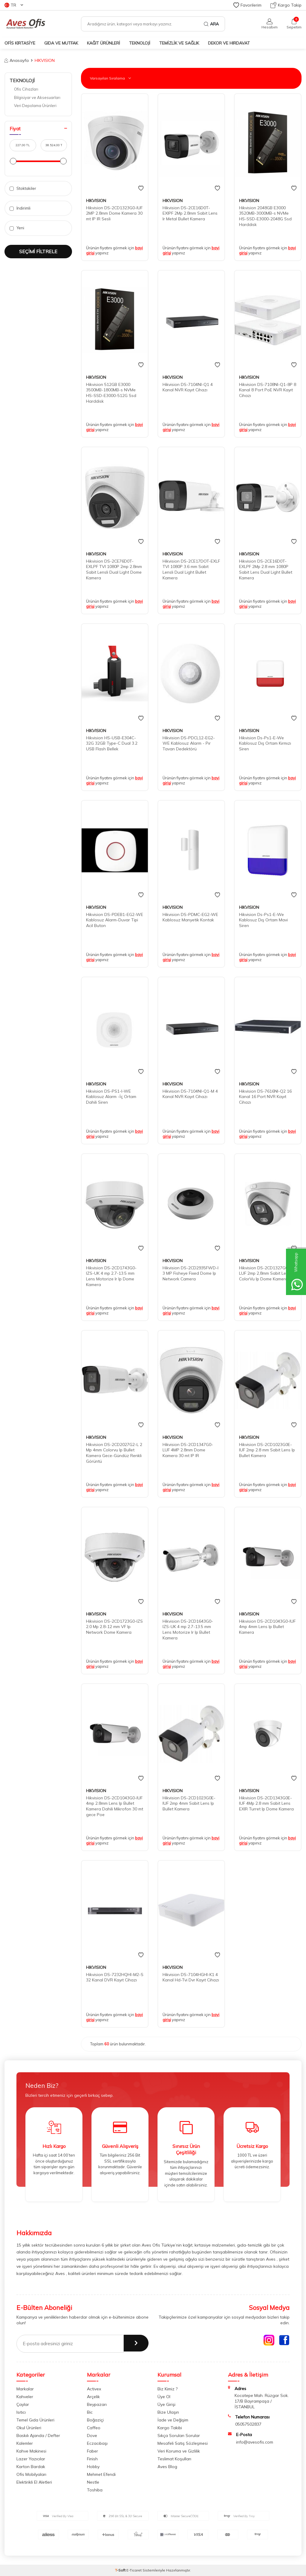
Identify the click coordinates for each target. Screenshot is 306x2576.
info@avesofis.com (254, 2442)
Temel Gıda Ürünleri (35, 2420)
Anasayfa (16, 60)
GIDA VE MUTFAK (61, 43)
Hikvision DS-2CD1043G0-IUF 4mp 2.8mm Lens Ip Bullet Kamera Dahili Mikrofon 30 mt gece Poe (114, 1806)
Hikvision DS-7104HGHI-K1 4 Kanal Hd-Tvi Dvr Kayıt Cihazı (191, 1977)
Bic (90, 2412)
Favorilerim (247, 5)
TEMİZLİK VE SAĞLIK (179, 43)
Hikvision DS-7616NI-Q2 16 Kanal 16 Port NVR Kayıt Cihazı (265, 1096)
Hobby (93, 2466)
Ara (211, 24)
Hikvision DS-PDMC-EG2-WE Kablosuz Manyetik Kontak (190, 917)
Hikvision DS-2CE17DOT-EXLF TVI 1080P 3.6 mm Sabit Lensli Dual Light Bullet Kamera (191, 569)
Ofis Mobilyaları (31, 2474)
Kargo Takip (286, 5)
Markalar (25, 2389)
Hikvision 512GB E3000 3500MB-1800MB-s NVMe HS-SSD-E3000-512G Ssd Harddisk (111, 393)
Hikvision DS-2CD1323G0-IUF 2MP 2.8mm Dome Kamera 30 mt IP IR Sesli (114, 213)
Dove (92, 2435)
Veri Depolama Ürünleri (35, 105)
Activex (94, 2389)
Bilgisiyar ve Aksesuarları (37, 97)
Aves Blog (167, 2466)
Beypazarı (97, 2404)
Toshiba (94, 2490)
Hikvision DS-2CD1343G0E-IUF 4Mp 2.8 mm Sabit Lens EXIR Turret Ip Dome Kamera (266, 1803)
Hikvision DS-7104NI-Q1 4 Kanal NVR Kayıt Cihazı (188, 387)
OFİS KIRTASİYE (19, 43)
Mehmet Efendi (101, 2474)
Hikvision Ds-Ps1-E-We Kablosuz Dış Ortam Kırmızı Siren (265, 743)
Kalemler (24, 2443)
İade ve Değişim (172, 2420)
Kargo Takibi (169, 2427)
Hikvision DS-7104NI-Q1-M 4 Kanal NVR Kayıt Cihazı (190, 1094)
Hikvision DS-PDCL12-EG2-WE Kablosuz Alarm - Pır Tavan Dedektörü (189, 743)
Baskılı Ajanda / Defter (38, 2435)
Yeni (17, 227)
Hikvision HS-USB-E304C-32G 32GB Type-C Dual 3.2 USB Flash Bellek (111, 743)
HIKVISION (96, 200)
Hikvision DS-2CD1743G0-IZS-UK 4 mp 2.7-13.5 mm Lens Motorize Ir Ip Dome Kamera (111, 1276)
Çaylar (22, 2404)
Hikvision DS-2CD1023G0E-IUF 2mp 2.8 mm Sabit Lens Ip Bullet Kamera (267, 1450)
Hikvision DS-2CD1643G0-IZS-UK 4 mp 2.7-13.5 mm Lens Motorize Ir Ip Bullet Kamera (188, 1629)
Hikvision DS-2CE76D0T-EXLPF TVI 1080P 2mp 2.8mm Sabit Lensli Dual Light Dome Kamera (114, 569)
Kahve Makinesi (31, 2451)
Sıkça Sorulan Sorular (178, 2435)
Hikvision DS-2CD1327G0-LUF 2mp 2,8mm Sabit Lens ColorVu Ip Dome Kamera (264, 1273)
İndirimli (20, 208)
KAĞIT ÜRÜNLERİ (103, 43)
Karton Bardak (30, 2466)
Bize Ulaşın (168, 2412)
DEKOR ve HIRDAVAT (229, 43)
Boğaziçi (95, 2420)
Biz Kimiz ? (167, 2389)
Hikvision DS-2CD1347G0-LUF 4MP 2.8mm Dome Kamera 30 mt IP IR (188, 1450)
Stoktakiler (23, 188)
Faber (92, 2451)
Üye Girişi (166, 2404)
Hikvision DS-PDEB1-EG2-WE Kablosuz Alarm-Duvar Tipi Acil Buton (114, 920)
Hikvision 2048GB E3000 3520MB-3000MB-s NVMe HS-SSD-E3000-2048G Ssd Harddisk (265, 216)
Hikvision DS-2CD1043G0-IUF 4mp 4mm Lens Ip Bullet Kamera (267, 1626)
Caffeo (93, 2427)
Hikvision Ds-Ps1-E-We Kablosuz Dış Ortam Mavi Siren (263, 920)
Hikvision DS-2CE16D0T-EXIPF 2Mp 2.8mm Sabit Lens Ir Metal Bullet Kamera (190, 213)
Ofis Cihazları (26, 89)
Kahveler (24, 2396)
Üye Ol (163, 2396)
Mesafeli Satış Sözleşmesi (182, 2443)
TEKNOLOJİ (139, 43)
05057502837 (248, 2424)
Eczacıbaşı (97, 2443)
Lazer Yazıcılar (30, 2459)
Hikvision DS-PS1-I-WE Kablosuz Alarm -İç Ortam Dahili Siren (111, 1096)
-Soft (120, 2570)
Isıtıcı (21, 2412)
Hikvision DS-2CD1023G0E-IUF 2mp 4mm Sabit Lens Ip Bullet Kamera (189, 1803)
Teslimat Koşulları (174, 2459)
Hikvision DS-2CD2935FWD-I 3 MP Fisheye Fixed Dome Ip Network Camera (190, 1273)
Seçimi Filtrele (38, 251)
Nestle (93, 2482)
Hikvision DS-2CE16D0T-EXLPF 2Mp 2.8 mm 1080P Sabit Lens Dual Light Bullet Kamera (265, 569)
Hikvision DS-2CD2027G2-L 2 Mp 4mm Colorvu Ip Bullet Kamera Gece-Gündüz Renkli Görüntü (114, 1453)
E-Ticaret (134, 2570)
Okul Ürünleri (28, 2427)
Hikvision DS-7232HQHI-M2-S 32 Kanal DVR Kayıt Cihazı (114, 1977)
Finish (92, 2459)
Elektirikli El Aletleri (34, 2482)
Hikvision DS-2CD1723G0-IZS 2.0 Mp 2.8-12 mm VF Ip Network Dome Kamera (114, 1626)
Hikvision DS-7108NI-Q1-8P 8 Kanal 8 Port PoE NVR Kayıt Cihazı (267, 390)
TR (13, 5)
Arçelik (93, 2396)
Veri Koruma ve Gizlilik (178, 2451)
